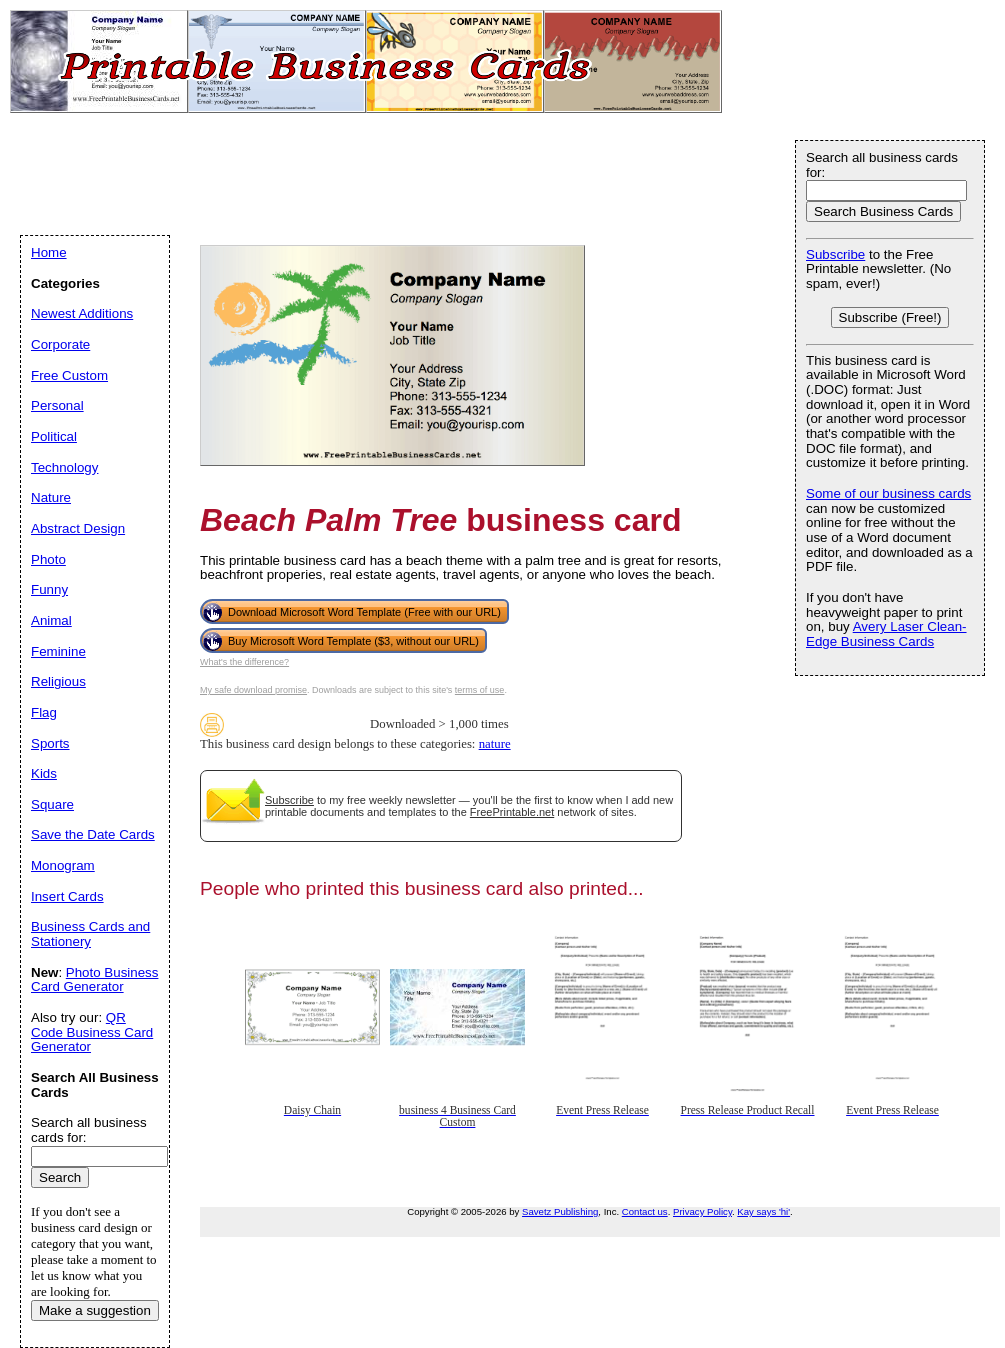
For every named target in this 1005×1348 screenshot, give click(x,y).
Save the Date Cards (93, 834)
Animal (51, 620)
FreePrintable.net (512, 812)
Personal (57, 405)
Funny (49, 589)
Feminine (58, 651)
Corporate (60, 344)
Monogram (63, 865)
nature (495, 744)
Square (52, 804)
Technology (64, 467)
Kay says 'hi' (763, 1211)
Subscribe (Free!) (890, 317)
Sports (50, 743)
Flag (44, 712)
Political (54, 436)
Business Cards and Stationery (90, 934)
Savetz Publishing (560, 1211)
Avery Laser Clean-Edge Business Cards (886, 634)
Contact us (645, 1211)
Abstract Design (78, 528)
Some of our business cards (888, 493)
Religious (58, 681)
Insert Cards (67, 896)
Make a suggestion (95, 1310)
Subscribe (289, 800)
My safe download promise (253, 690)
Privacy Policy (702, 1211)
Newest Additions (82, 313)
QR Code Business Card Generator (92, 1032)
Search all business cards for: (882, 165)
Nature (51, 497)
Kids (44, 773)
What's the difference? (244, 662)
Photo (48, 559)
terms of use (480, 690)
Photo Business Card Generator (94, 980)
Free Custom (69, 375)
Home (49, 252)
